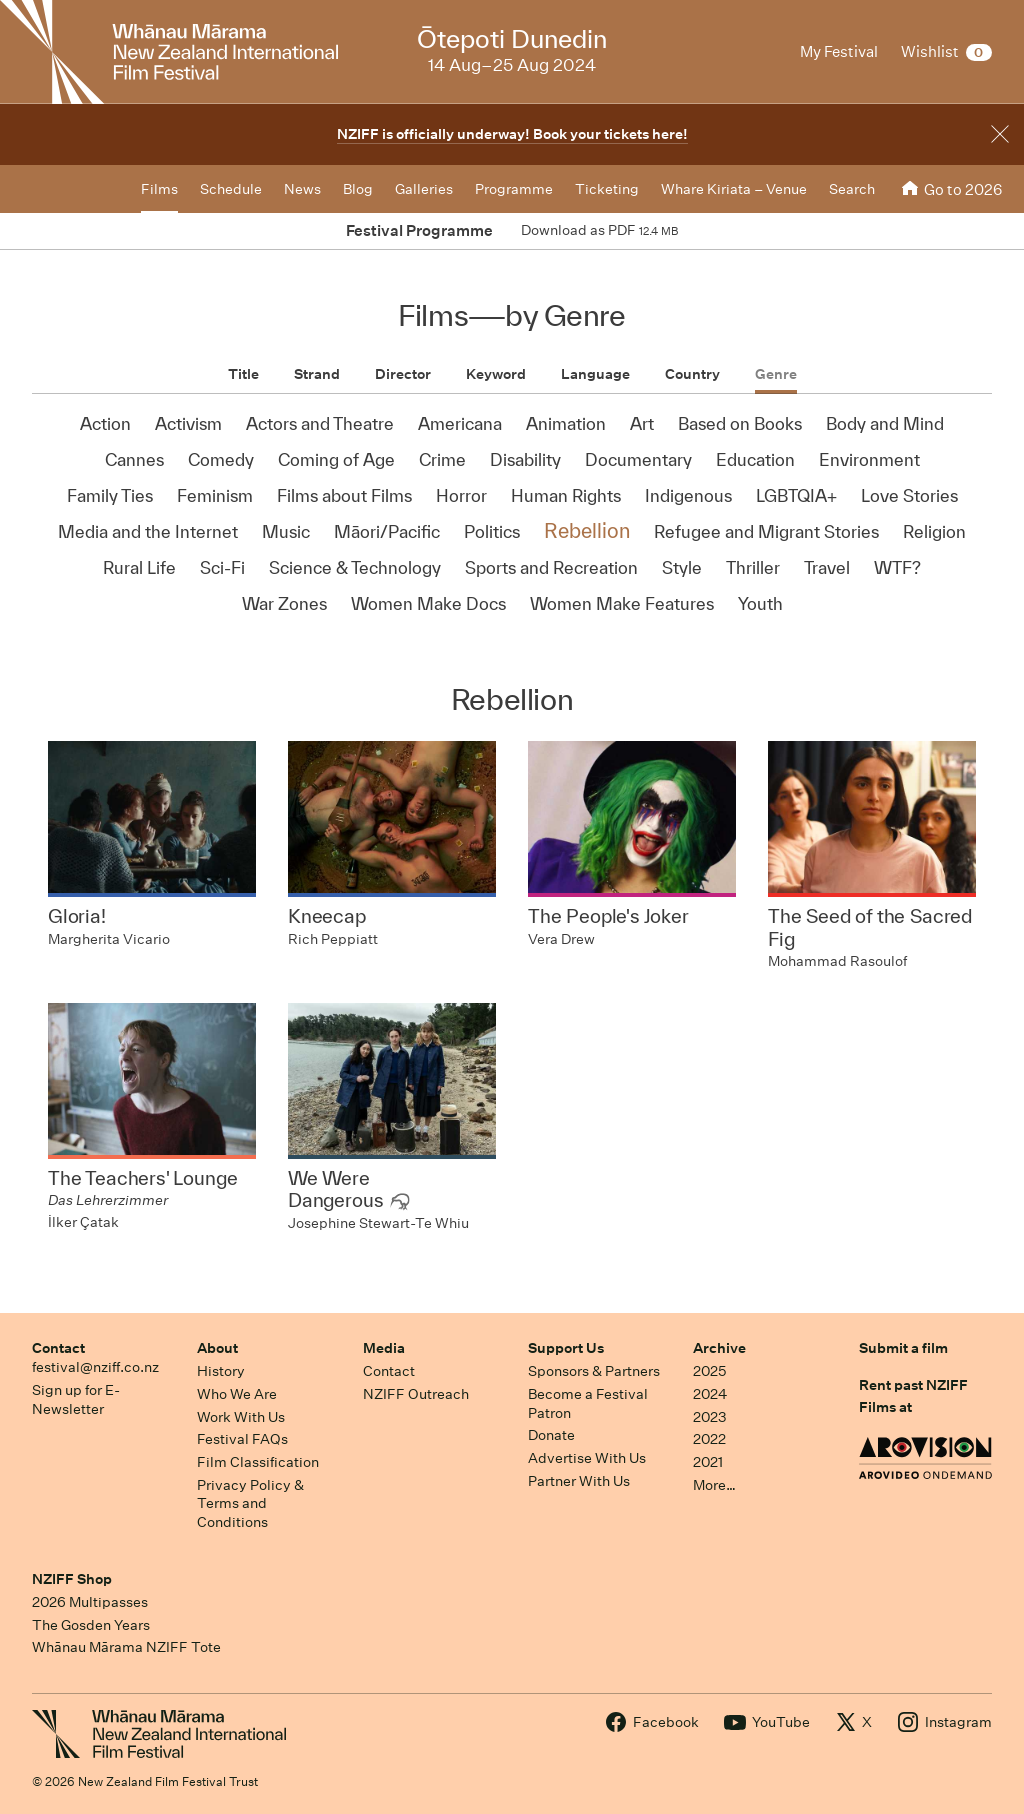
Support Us (566, 1348)
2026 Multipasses (90, 1602)
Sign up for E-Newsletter (76, 1399)
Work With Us (241, 1417)
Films (159, 189)
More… (714, 1485)
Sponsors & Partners (594, 1371)
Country (692, 374)
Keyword (496, 374)
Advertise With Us (587, 1458)
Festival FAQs (242, 1439)
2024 (710, 1394)
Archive (719, 1348)
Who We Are (237, 1394)
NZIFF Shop (72, 1579)
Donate (551, 1435)
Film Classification (258, 1462)
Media (384, 1348)
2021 (708, 1462)
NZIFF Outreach (416, 1394)
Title (243, 374)
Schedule (231, 189)
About (217, 1348)
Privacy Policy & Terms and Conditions (250, 1503)
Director (403, 374)
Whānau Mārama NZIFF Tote (126, 1647)
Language (595, 374)
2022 (709, 1439)
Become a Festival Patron (588, 1403)
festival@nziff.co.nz (95, 1367)
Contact (58, 1348)
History (221, 1371)
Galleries (424, 189)
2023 (710, 1417)
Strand (317, 374)
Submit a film (903, 1348)
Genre (776, 374)
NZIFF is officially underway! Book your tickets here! (512, 134)
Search (852, 189)
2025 (709, 1371)
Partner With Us (579, 1481)
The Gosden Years (91, 1625)
